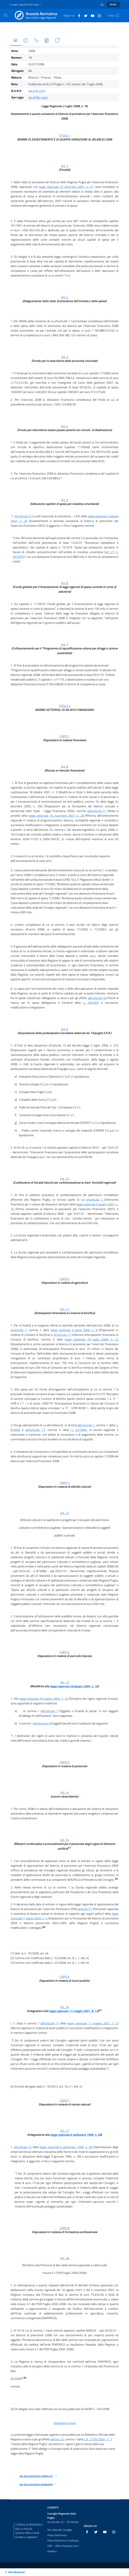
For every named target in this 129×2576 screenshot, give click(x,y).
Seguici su (90, 2526)
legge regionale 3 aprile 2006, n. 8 (74, 1330)
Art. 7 (64, 644)
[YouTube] (91, 15)
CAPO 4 (64, 1652)
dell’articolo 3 (42, 1723)
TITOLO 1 (64, 135)
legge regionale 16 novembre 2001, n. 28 (56, 815)
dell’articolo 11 (49, 2023)
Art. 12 (64, 1513)
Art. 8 (64, 766)
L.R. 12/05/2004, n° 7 (98, 2439)
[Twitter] (84, 15)
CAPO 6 (64, 1976)
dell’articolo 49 (97, 998)
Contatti (53, 2508)
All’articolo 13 (22, 2147)
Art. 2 (64, 297)
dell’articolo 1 (49, 1711)
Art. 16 (64, 2007)
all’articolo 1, (19, 1330)
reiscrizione (56, 361)
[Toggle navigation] (6, 15)
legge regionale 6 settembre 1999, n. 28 (75, 2134)
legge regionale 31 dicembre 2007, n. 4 (65, 187)
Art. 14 (64, 1792)
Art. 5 (64, 500)
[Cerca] (118, 16)
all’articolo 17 (62, 1334)
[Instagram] (98, 15)
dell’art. (55, 2439)
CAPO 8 (64, 2228)
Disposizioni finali (64, 2423)
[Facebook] (77, 15)
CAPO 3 (64, 1482)
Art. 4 (64, 426)
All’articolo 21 (23, 516)
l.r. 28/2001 (91, 1002)
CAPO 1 (64, 736)
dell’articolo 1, (86, 1425)
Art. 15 (64, 1840)
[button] (25, 4)
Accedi (113, 4)
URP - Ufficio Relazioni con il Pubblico (63, 2548)
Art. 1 (64, 166)
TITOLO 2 (64, 706)
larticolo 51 (84, 1909)
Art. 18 (64, 2258)
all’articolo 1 (95, 1199)
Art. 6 (64, 583)
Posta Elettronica (57, 2535)
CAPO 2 (64, 1279)
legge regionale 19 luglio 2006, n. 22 (91, 1339)
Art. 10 (64, 1178)
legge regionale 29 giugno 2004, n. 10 (74, 1686)
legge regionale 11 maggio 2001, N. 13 (73, 2011)
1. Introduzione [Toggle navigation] (15, 2572)
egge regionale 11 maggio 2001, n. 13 (93, 2023)
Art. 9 (64, 1029)
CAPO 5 (64, 1762)
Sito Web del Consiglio (59, 2530)
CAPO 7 (64, 2100)
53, (62, 2439)
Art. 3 (64, 357)
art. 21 (109, 552)
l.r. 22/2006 (79, 1430)
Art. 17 (64, 2131)
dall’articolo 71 (96, 811)
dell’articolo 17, (35, 1430)
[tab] (15, 41)
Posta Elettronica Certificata (63, 2540)
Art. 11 (64, 1309)
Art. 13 (64, 1682)
